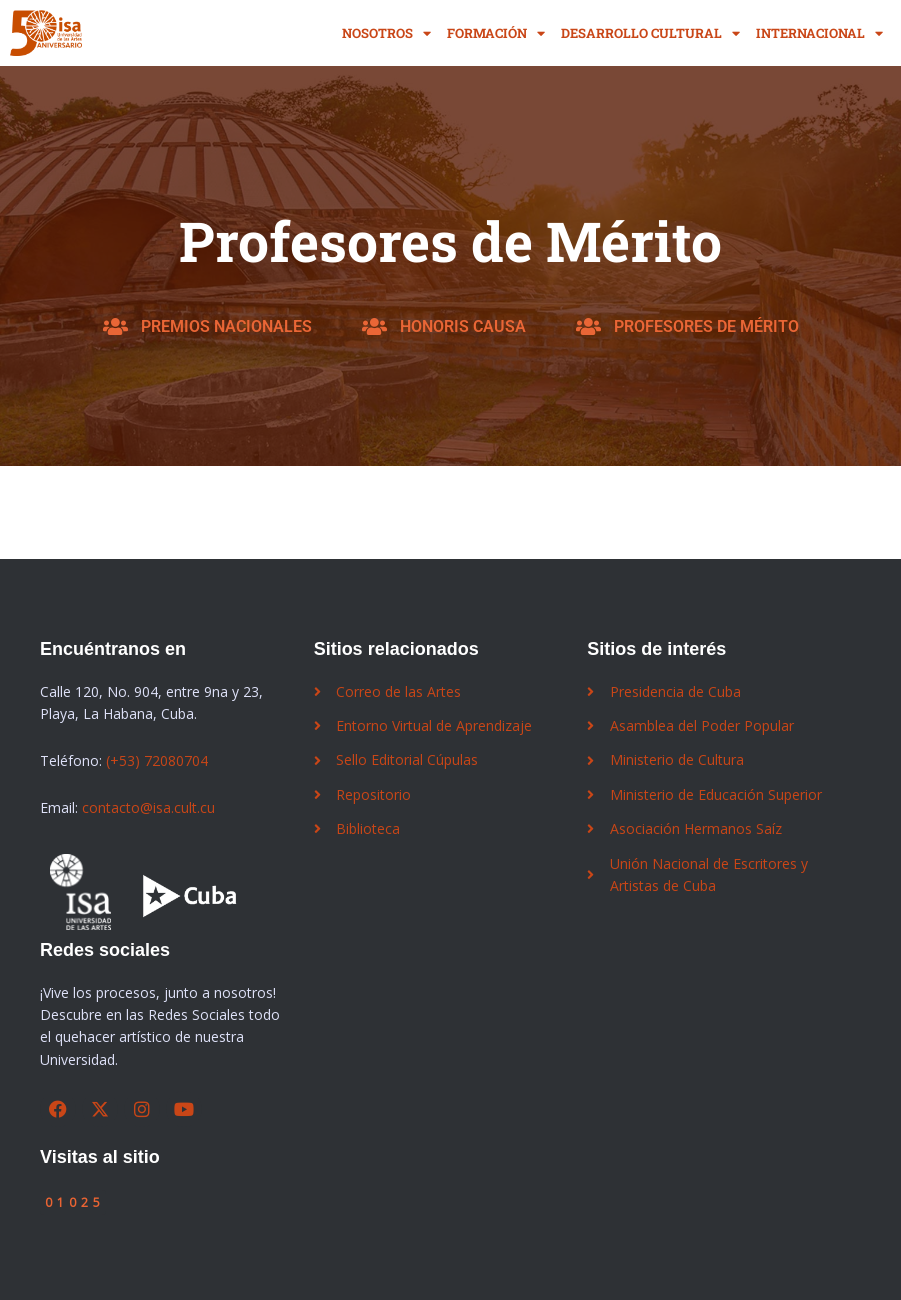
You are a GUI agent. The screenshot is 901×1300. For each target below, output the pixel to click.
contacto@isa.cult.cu (148, 807)
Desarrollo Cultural (650, 33)
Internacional (819, 33)
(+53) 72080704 (157, 760)
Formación (496, 33)
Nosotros (386, 33)
